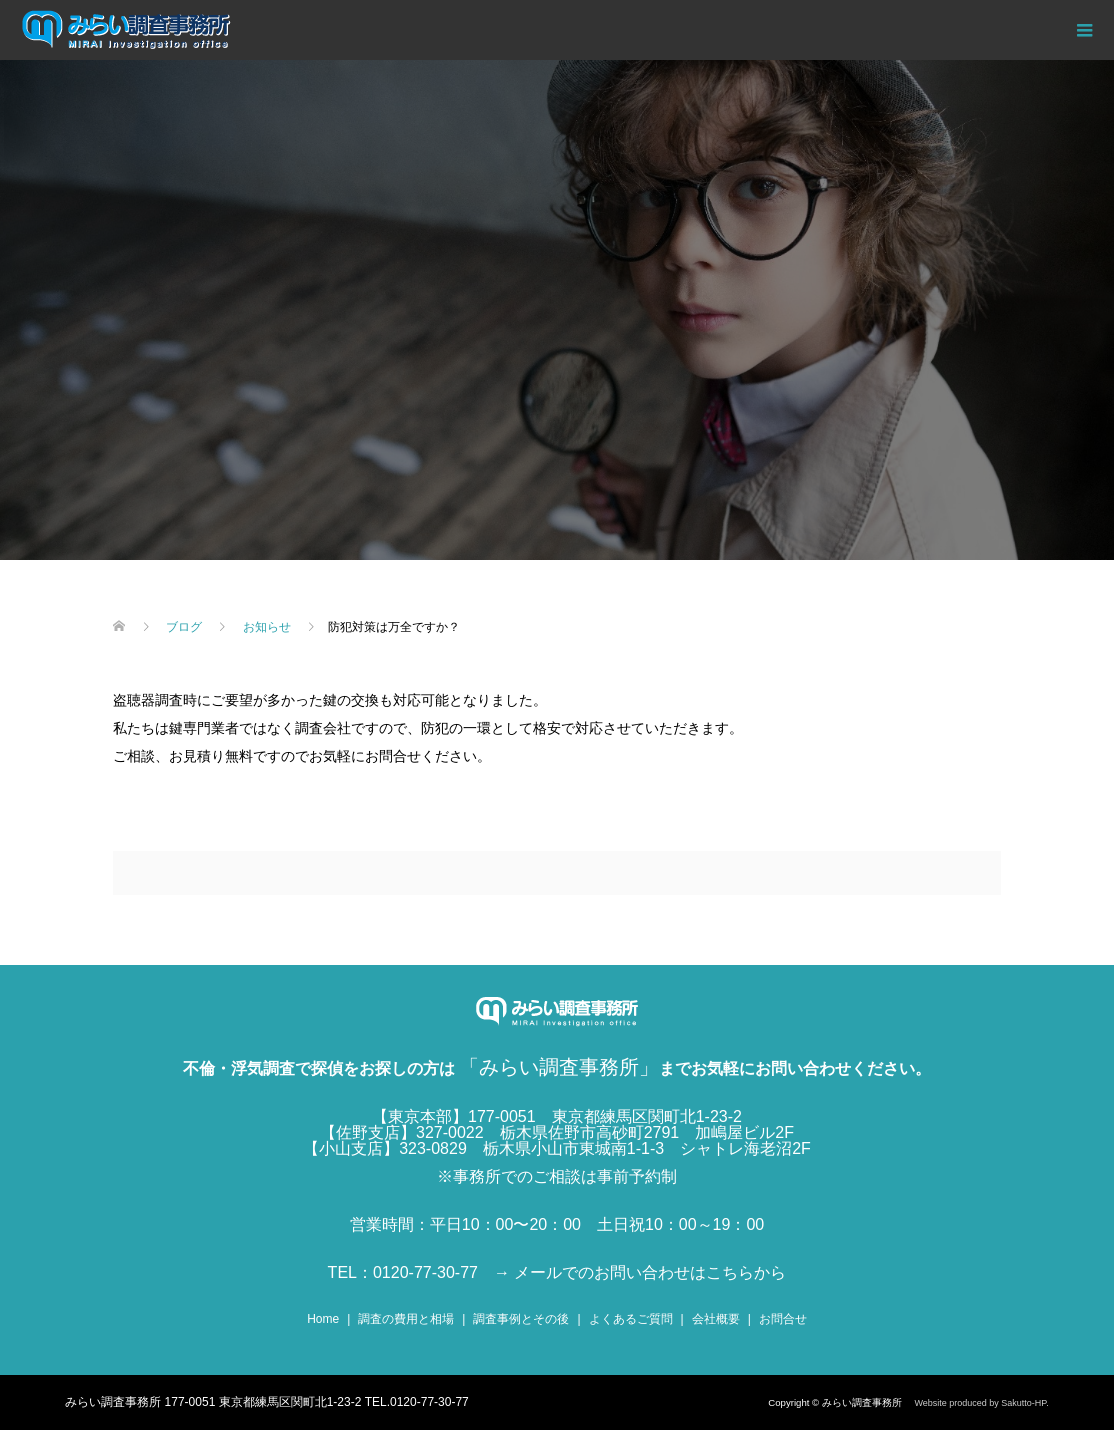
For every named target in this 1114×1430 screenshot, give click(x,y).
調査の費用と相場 (406, 1319)
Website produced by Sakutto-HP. (981, 1403)
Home (323, 1319)
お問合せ (783, 1319)
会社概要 (716, 1319)
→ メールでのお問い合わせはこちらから (640, 1272)
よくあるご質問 (631, 1319)
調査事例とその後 (521, 1319)
